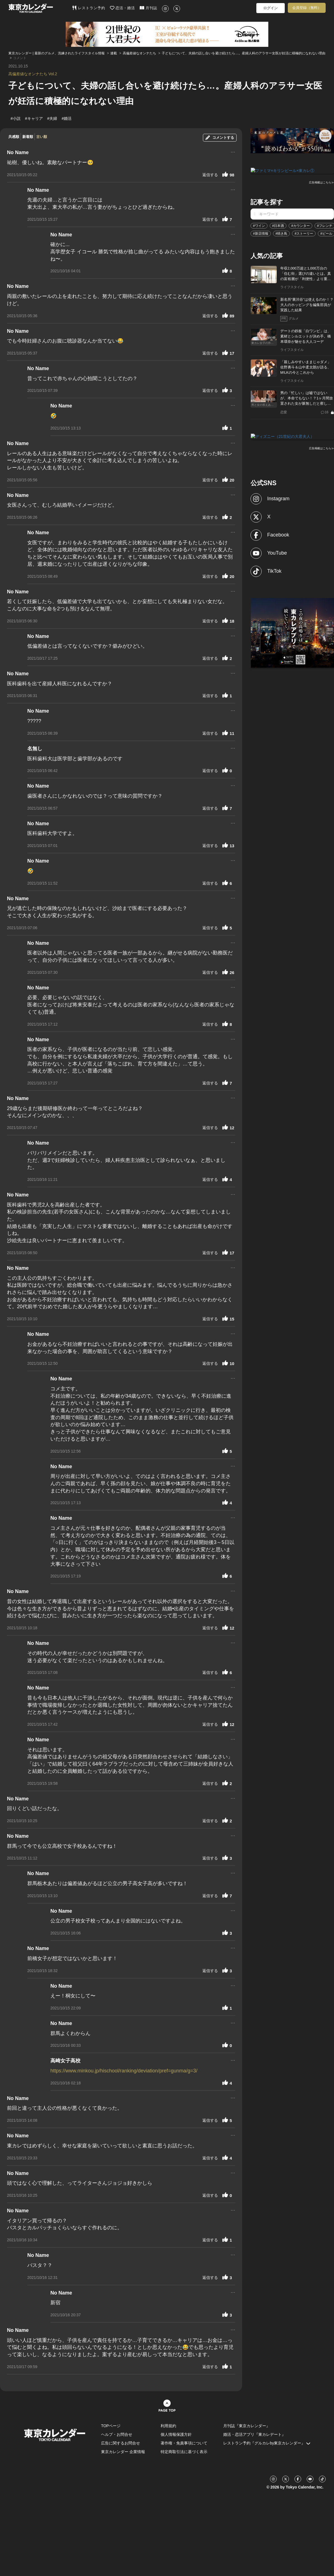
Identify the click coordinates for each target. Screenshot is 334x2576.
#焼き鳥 (282, 233)
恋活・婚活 (122, 8)
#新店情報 (260, 233)
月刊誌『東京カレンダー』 (246, 2426)
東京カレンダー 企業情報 (123, 2452)
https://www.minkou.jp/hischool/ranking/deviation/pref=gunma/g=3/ (123, 2071)
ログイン (270, 8)
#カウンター (300, 225)
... (232, 151)
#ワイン (259, 225)
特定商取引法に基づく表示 (184, 2452)
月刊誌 (148, 8)
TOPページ (111, 2426)
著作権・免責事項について (184, 2443)
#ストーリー (303, 233)
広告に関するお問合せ (120, 2443)
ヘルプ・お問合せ (116, 2434)
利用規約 (168, 2426)
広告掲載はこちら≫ (321, 182)
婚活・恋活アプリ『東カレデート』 (254, 2434)
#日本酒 (278, 225)
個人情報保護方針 (176, 2434)
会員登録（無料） (306, 8)
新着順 (27, 137)
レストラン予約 (88, 8)
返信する (210, 175)
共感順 (13, 137)
